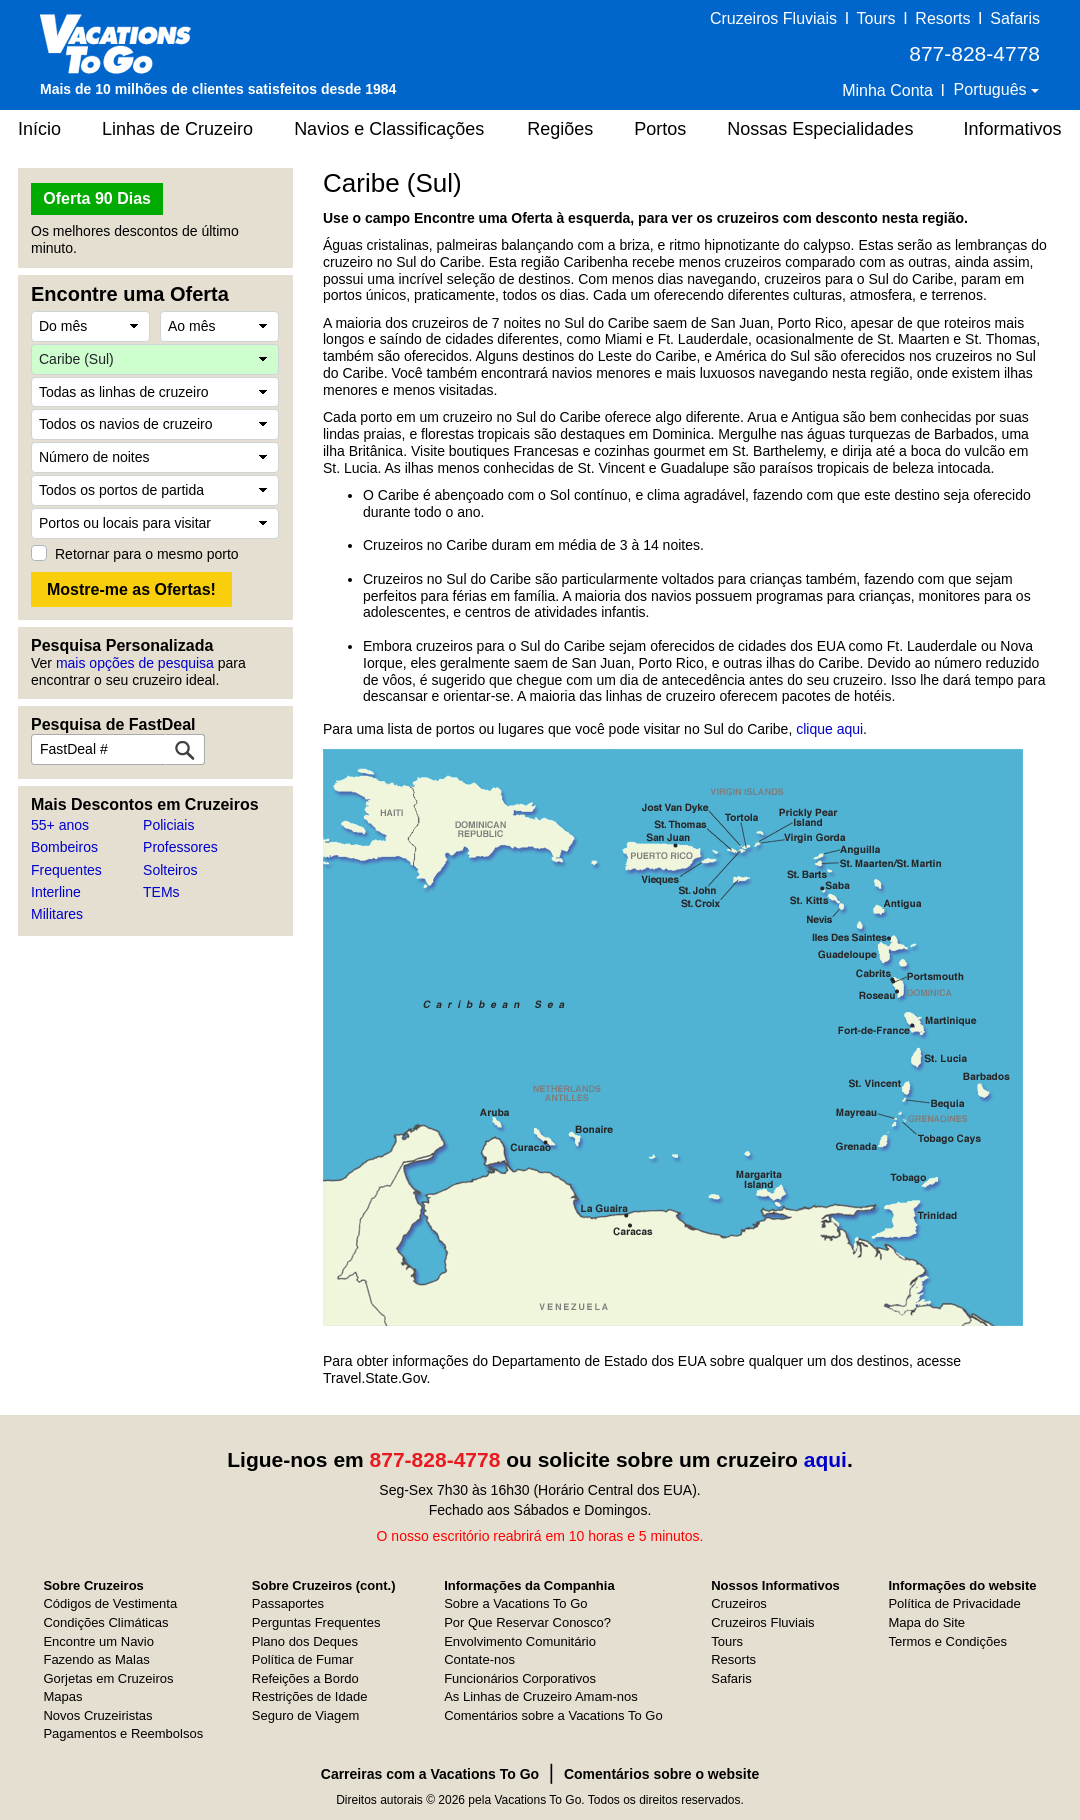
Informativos (1012, 129)
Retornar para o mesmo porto (147, 554)
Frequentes (66, 870)
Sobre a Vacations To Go (515, 1603)
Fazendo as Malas (96, 1659)
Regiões (560, 129)
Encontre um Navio (98, 1641)
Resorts (942, 18)
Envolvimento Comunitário (520, 1641)
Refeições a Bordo (305, 1678)
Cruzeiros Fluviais (773, 18)
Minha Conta (887, 90)
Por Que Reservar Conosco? (527, 1622)
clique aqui (829, 729)
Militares (57, 914)
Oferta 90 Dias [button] (97, 198)
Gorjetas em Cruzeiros (108, 1678)
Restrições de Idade (310, 1696)
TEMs (161, 892)
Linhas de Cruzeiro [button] (177, 129)
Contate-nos (479, 1659)
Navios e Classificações (389, 129)
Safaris (1015, 18)
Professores (180, 847)
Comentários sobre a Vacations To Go (553, 1715)
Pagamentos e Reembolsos (123, 1733)
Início (39, 129)
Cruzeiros (739, 1603)
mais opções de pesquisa (135, 663)
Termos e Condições (947, 1641)
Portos (660, 129)
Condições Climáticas (105, 1622)
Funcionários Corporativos (520, 1678)
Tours (875, 18)
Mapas (62, 1696)
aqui (825, 1459)
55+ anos (60, 825)
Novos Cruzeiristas (97, 1715)
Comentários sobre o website (661, 1774)
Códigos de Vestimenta (110, 1603)
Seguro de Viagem (305, 1715)
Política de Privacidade (954, 1603)
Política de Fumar (303, 1659)
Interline (56, 892)
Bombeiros (64, 847)
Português (992, 89)
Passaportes (288, 1603)
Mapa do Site (926, 1622)
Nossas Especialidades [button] (820, 129)
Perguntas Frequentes (316, 1622)
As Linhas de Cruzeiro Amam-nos (541, 1696)
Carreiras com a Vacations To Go (430, 1774)
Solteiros (170, 870)
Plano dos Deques (305, 1641)
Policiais (168, 825)
